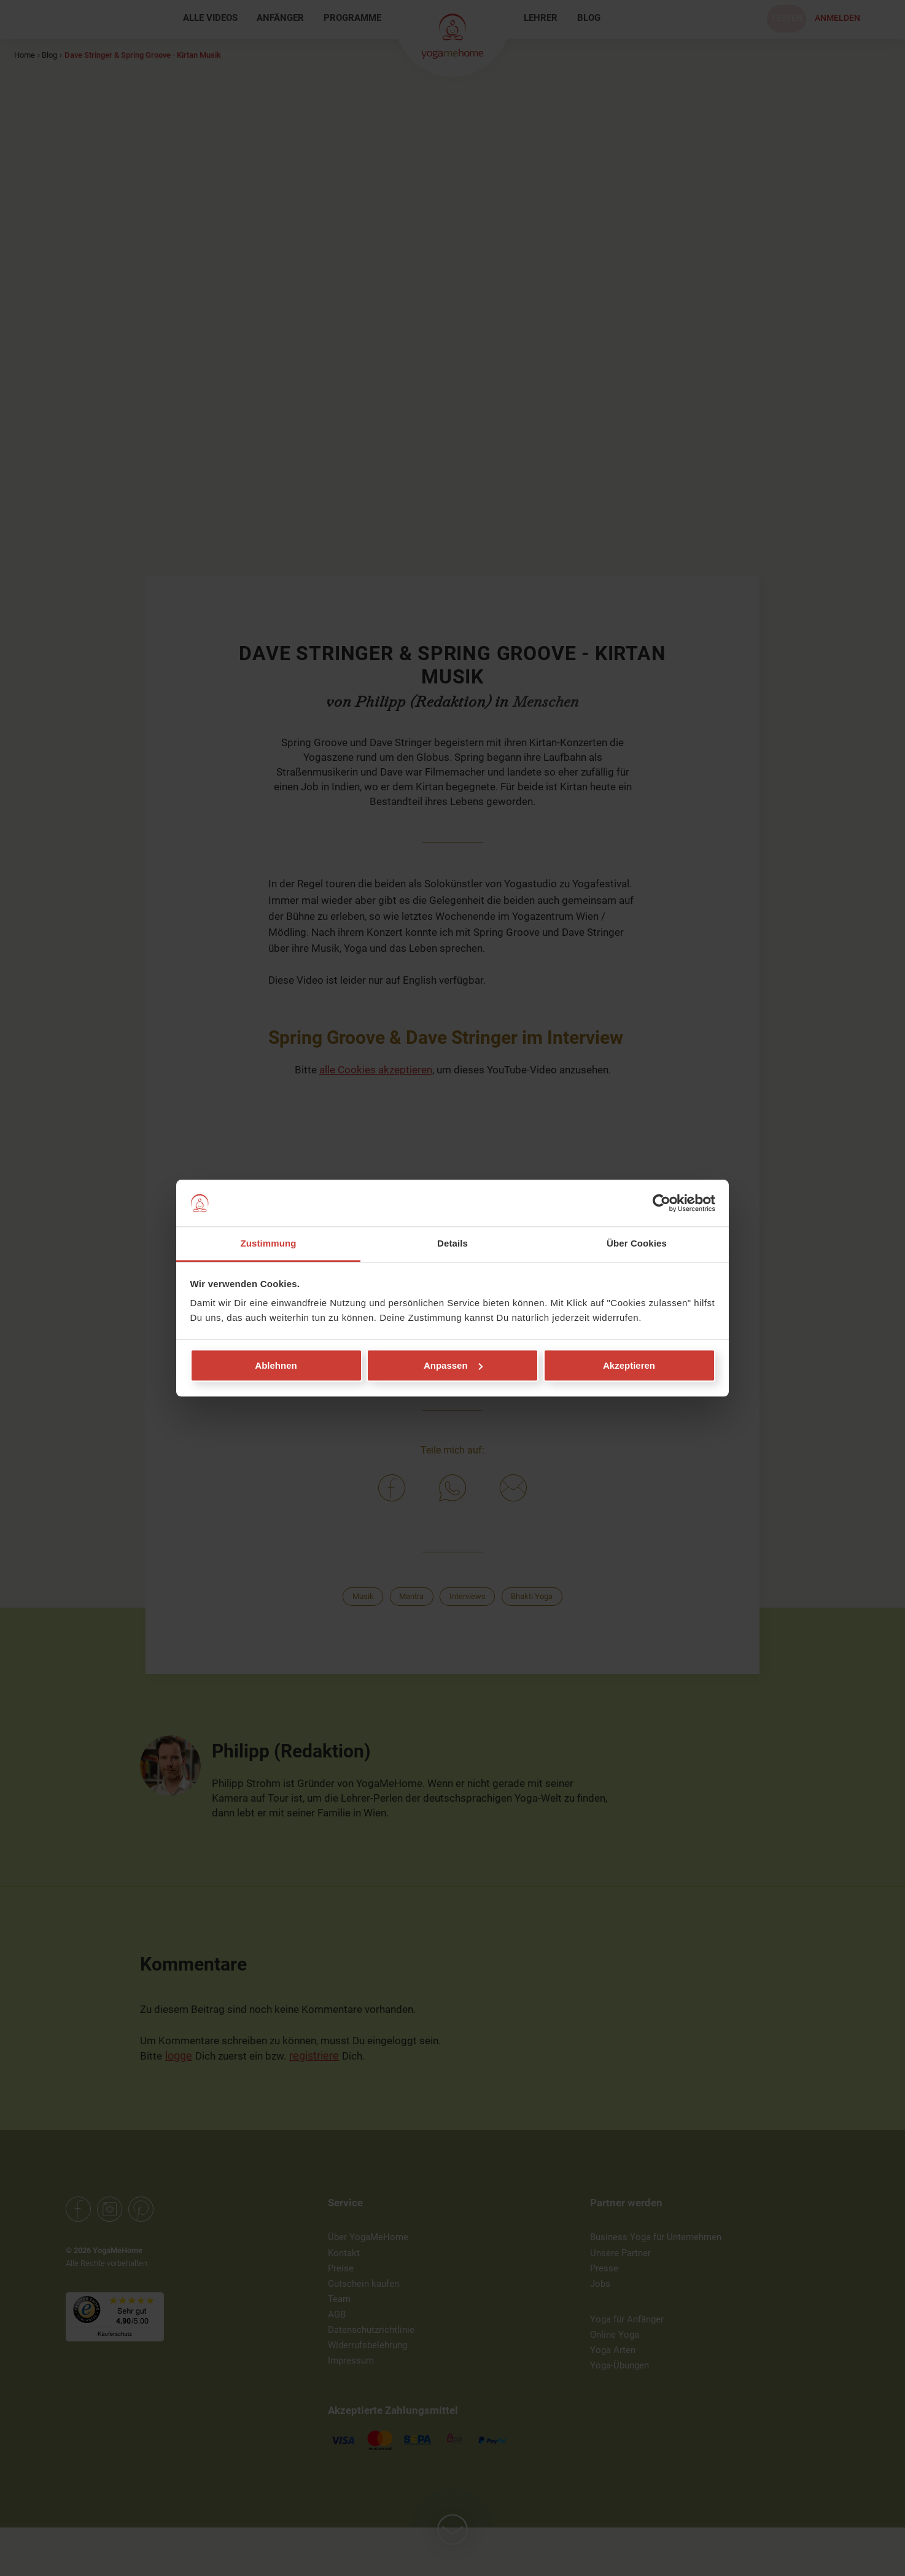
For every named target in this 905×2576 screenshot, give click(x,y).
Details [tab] (452, 1244)
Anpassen (453, 1365)
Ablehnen (276, 1365)
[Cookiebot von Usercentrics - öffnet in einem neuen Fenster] (661, 1203)
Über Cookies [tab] (637, 1244)
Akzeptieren (629, 1365)
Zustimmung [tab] (269, 1244)
